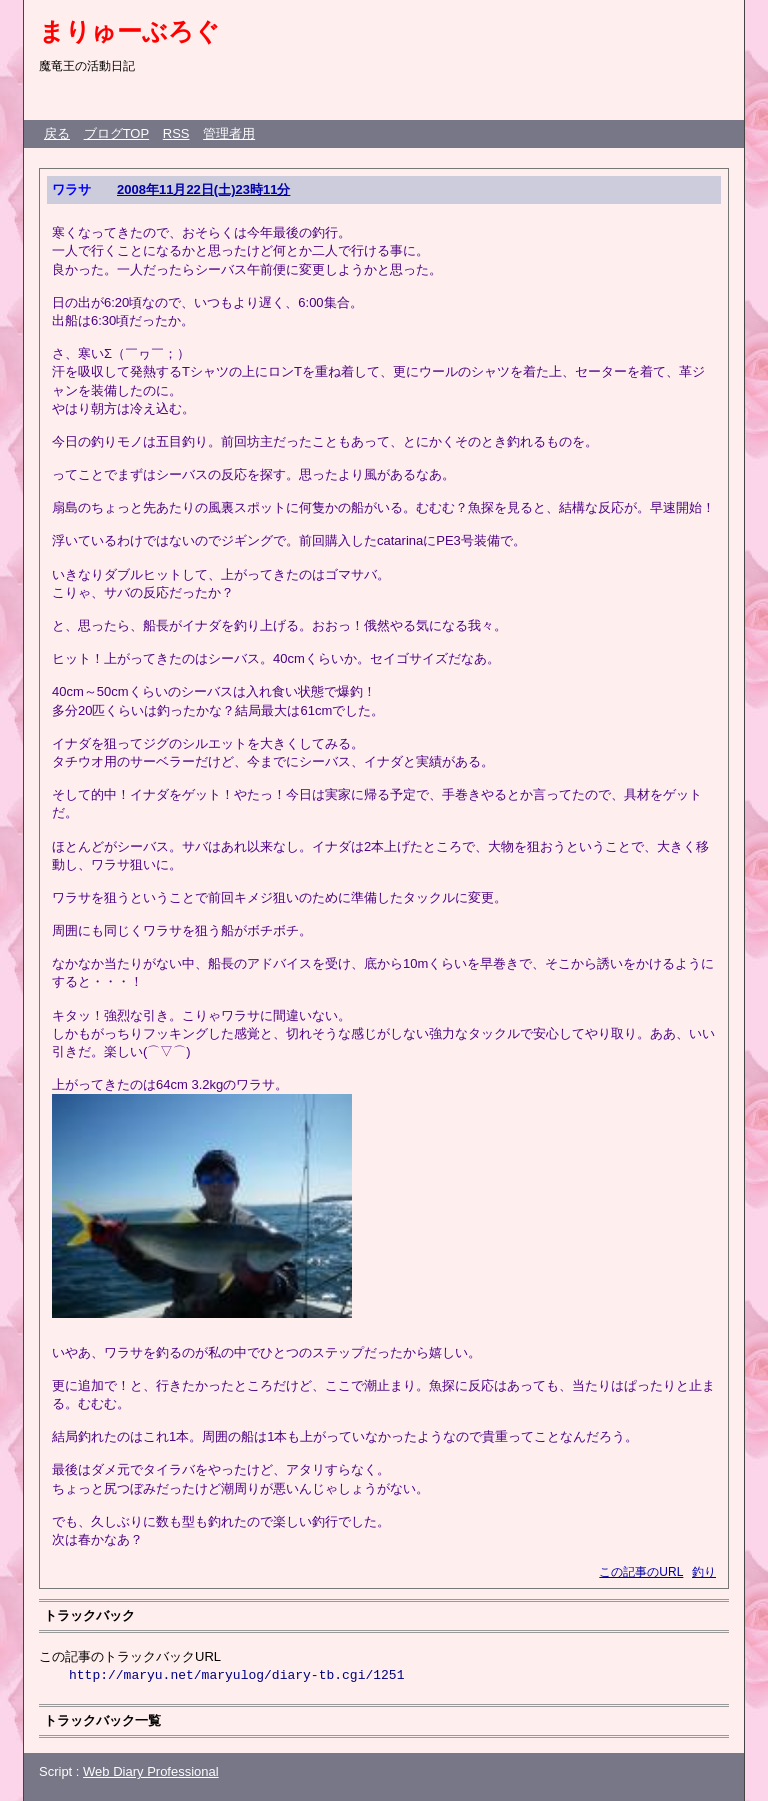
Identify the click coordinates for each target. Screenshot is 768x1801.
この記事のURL (641, 1572)
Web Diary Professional (151, 1771)
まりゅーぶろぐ (129, 31)
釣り (704, 1572)
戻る (57, 133)
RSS (176, 133)
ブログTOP (117, 133)
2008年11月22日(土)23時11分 (203, 189)
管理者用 (229, 133)
